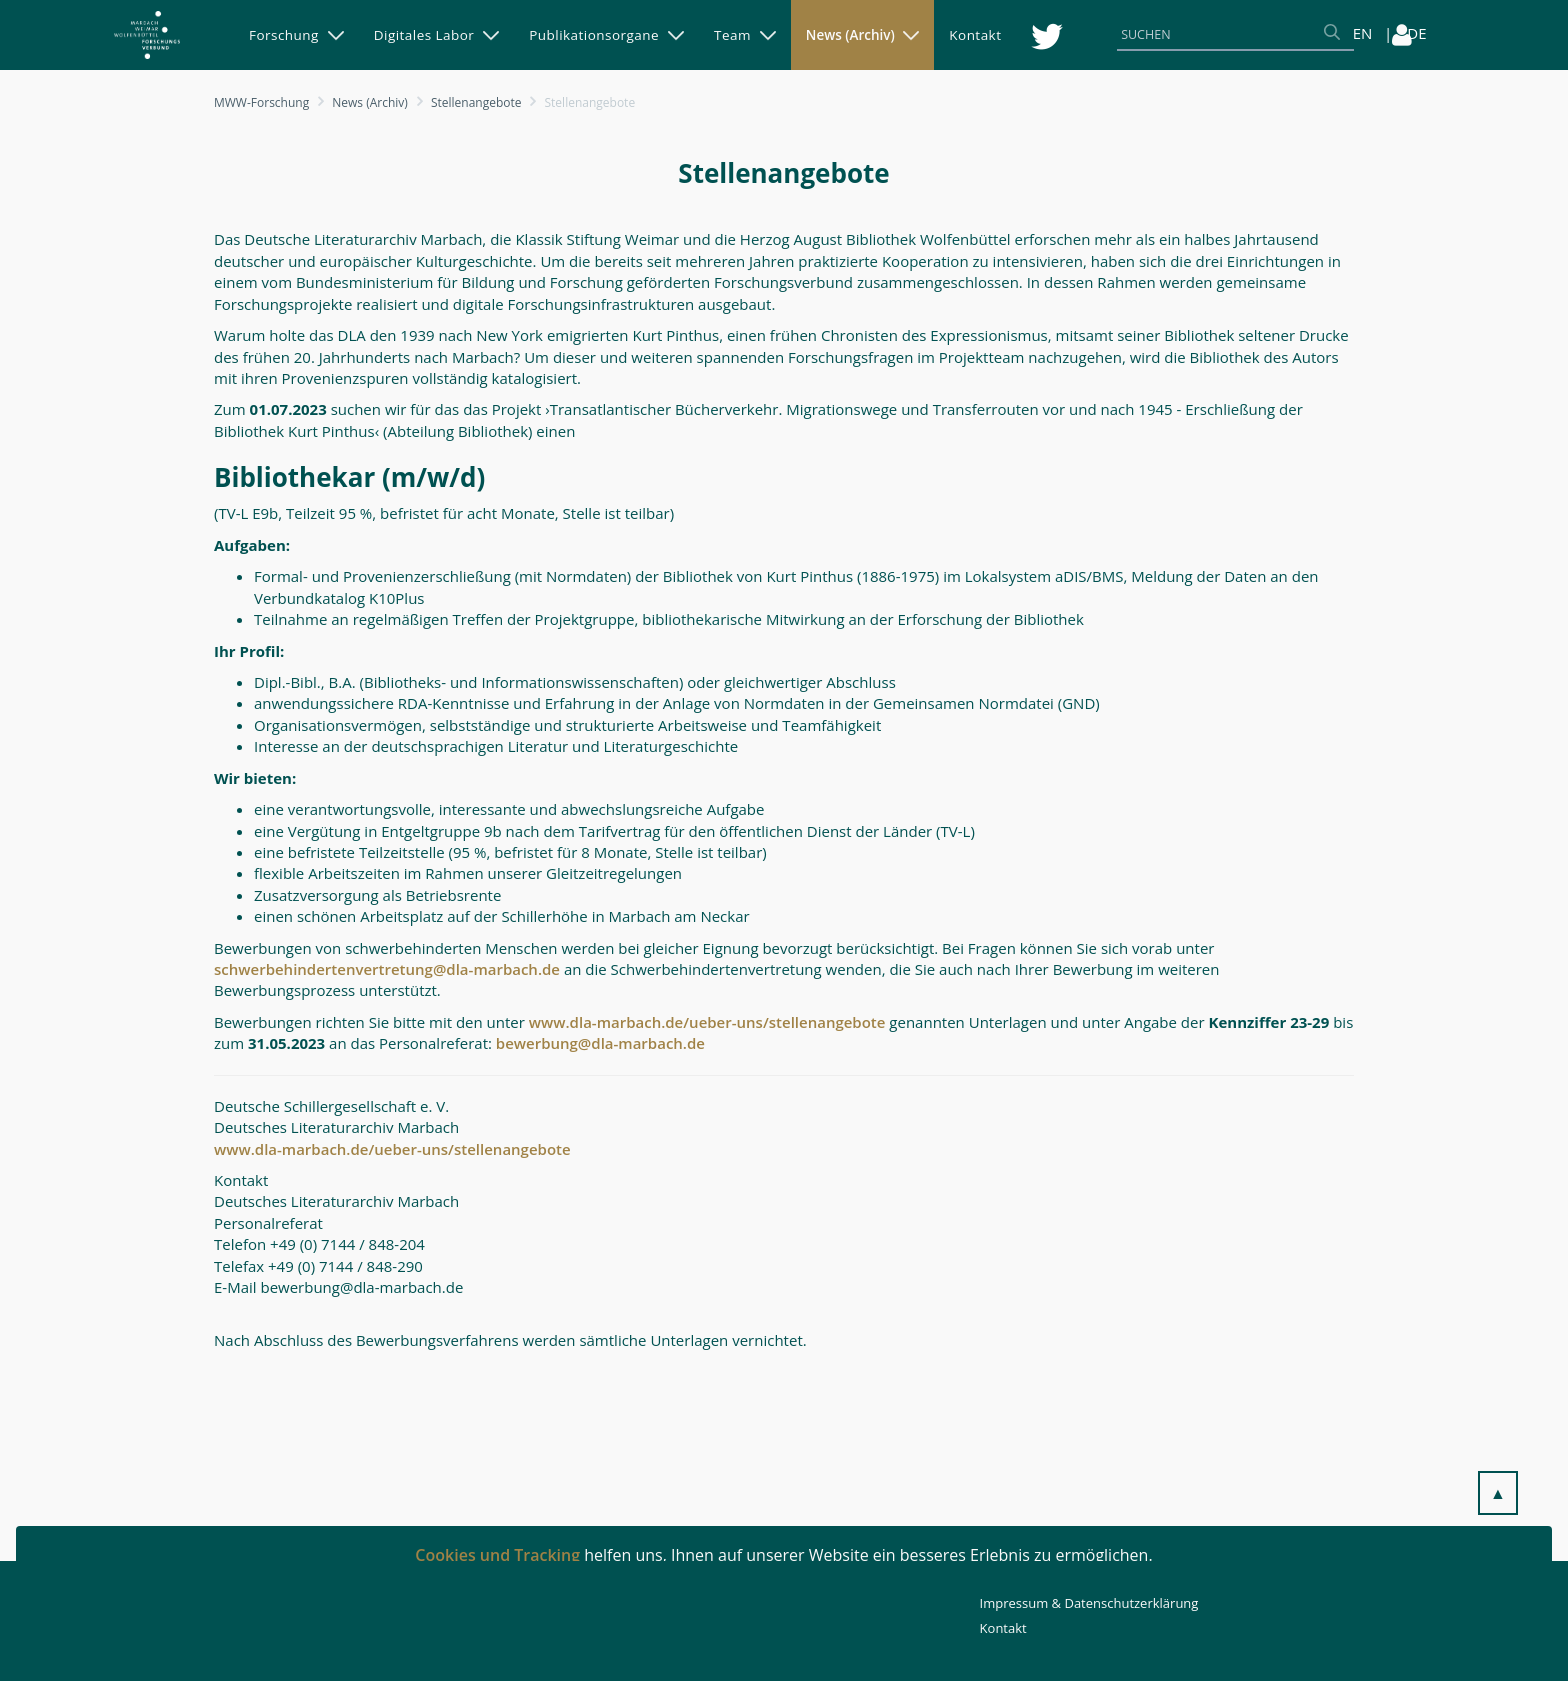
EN (1363, 33)
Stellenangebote (476, 102)
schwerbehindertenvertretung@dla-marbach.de (387, 969)
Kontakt (1003, 1628)
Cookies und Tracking (497, 1555)
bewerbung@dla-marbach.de (600, 1043)
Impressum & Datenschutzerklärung (1089, 1603)
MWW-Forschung (261, 102)
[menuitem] (296, 35)
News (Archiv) (370, 102)
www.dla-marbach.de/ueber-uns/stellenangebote (707, 1022)
